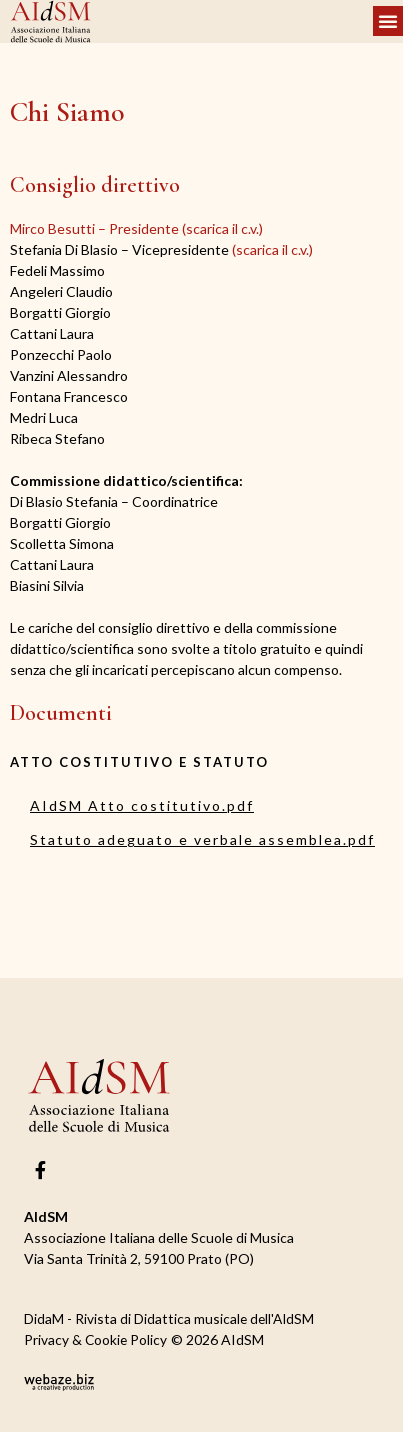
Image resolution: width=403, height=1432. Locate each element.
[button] (388, 21)
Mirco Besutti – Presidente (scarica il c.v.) (136, 228)
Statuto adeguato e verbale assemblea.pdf (202, 839)
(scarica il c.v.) (161, 249)
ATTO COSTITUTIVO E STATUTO (139, 762)
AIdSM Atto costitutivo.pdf (142, 805)
